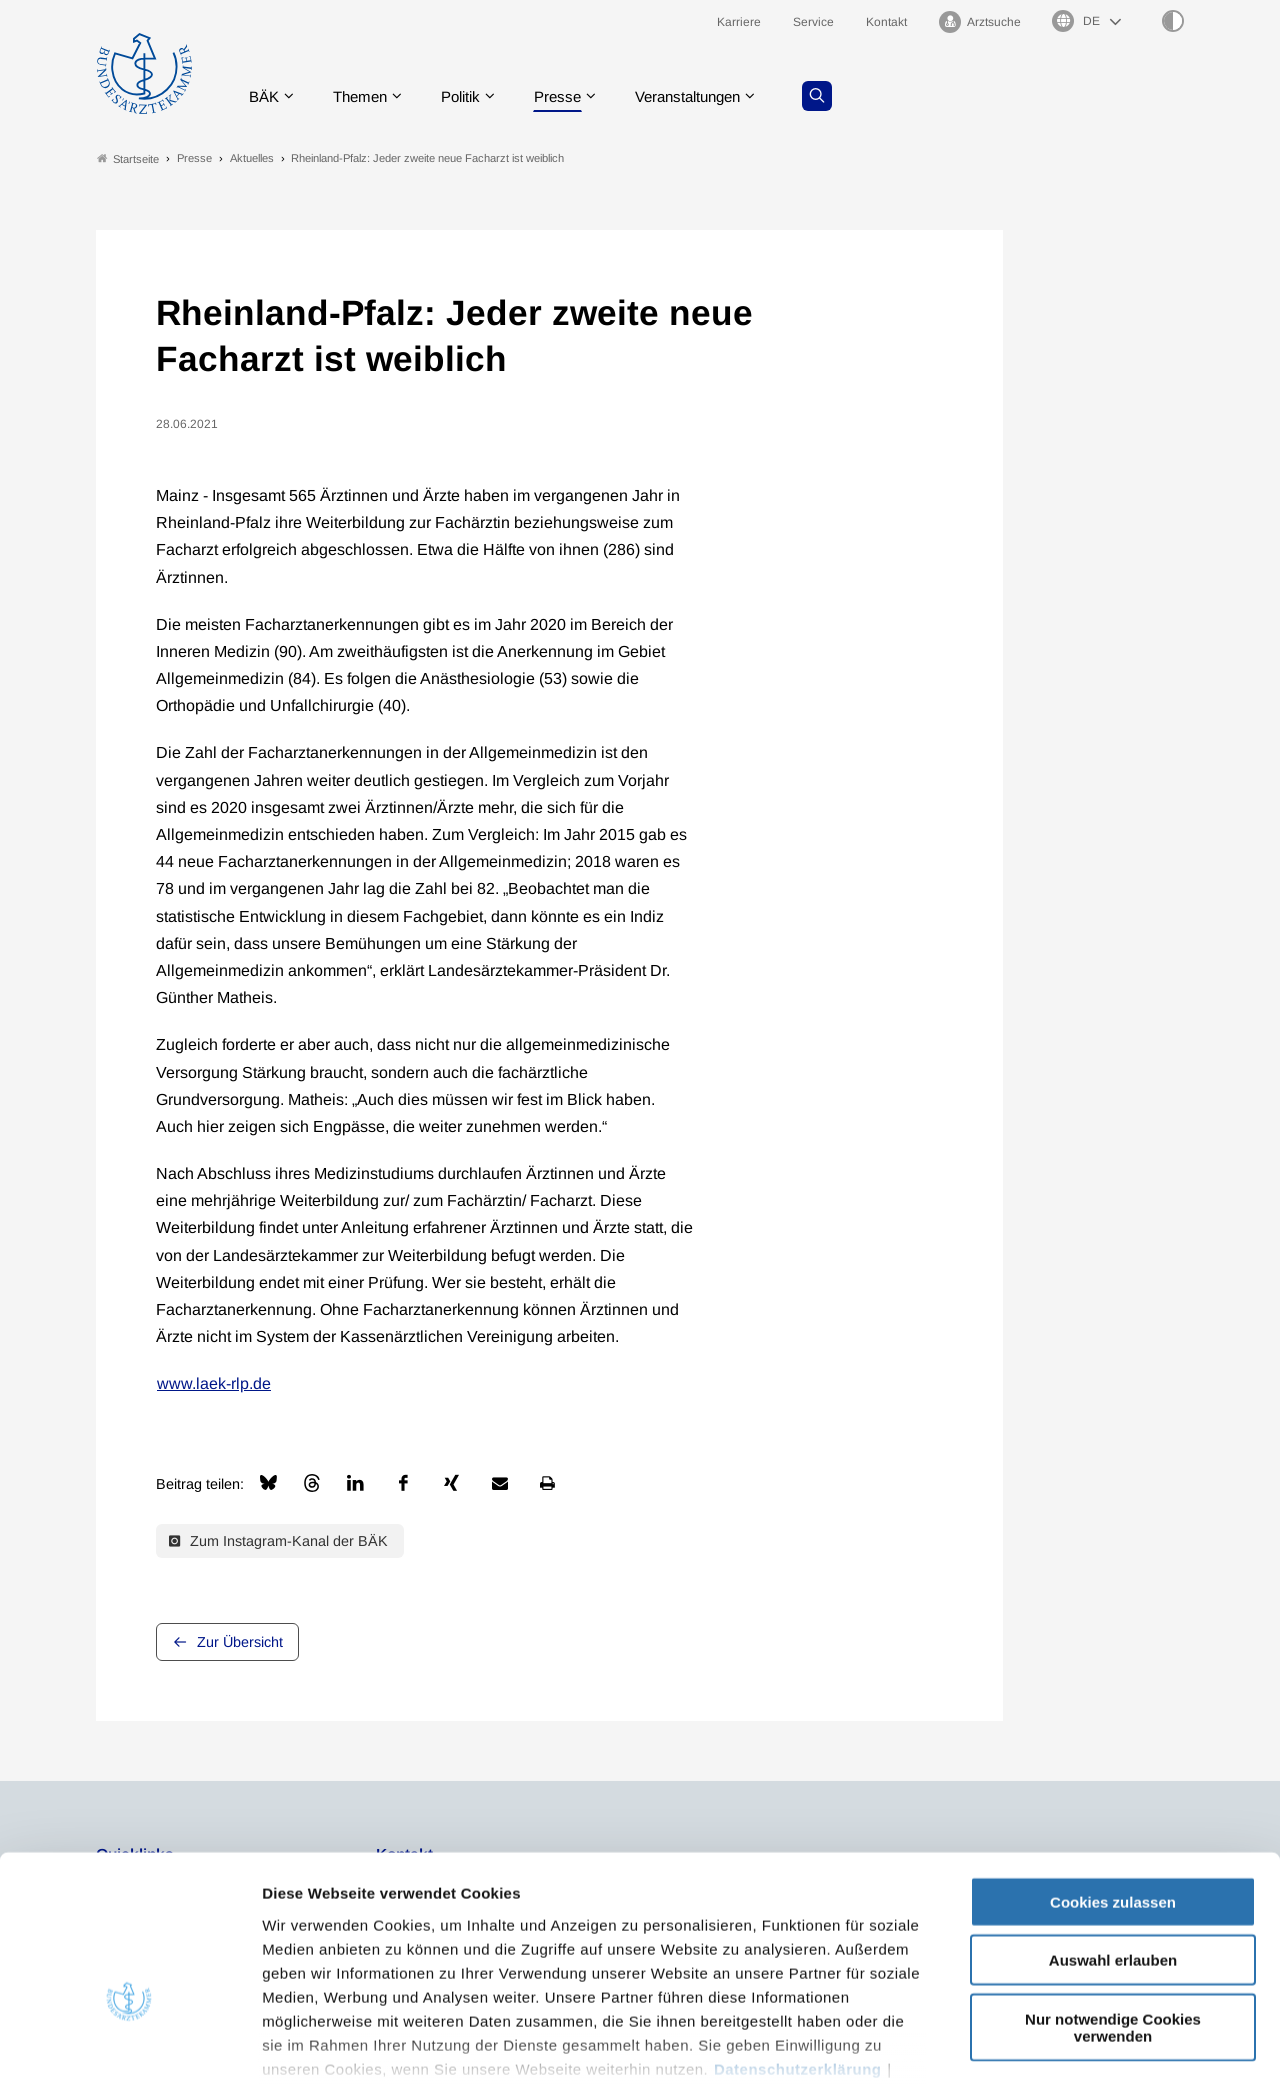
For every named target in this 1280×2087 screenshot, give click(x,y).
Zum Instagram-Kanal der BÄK (278, 1541)
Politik (471, 94)
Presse (572, 94)
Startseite (128, 158)
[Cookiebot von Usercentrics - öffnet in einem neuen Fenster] (129, 2048)
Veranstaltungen (709, 94)
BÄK (265, 94)
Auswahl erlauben (1113, 1836)
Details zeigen (1064, 2047)
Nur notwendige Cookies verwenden (1113, 1904)
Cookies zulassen (1113, 1778)
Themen (365, 94)
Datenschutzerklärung (798, 1945)
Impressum (305, 1969)
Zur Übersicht (240, 1642)
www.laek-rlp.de (214, 1384)
